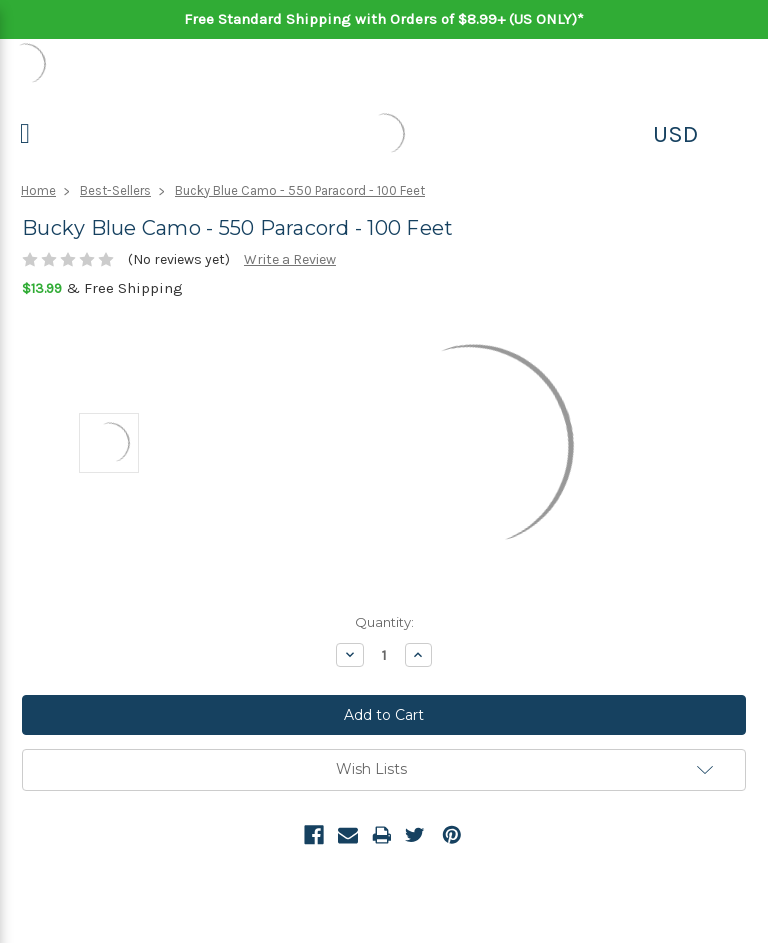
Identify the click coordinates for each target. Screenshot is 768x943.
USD (675, 134)
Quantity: (384, 622)
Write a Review (290, 259)
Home (38, 190)
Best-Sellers (115, 190)
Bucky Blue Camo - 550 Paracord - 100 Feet (300, 190)
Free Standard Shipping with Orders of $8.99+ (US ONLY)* (384, 19)
